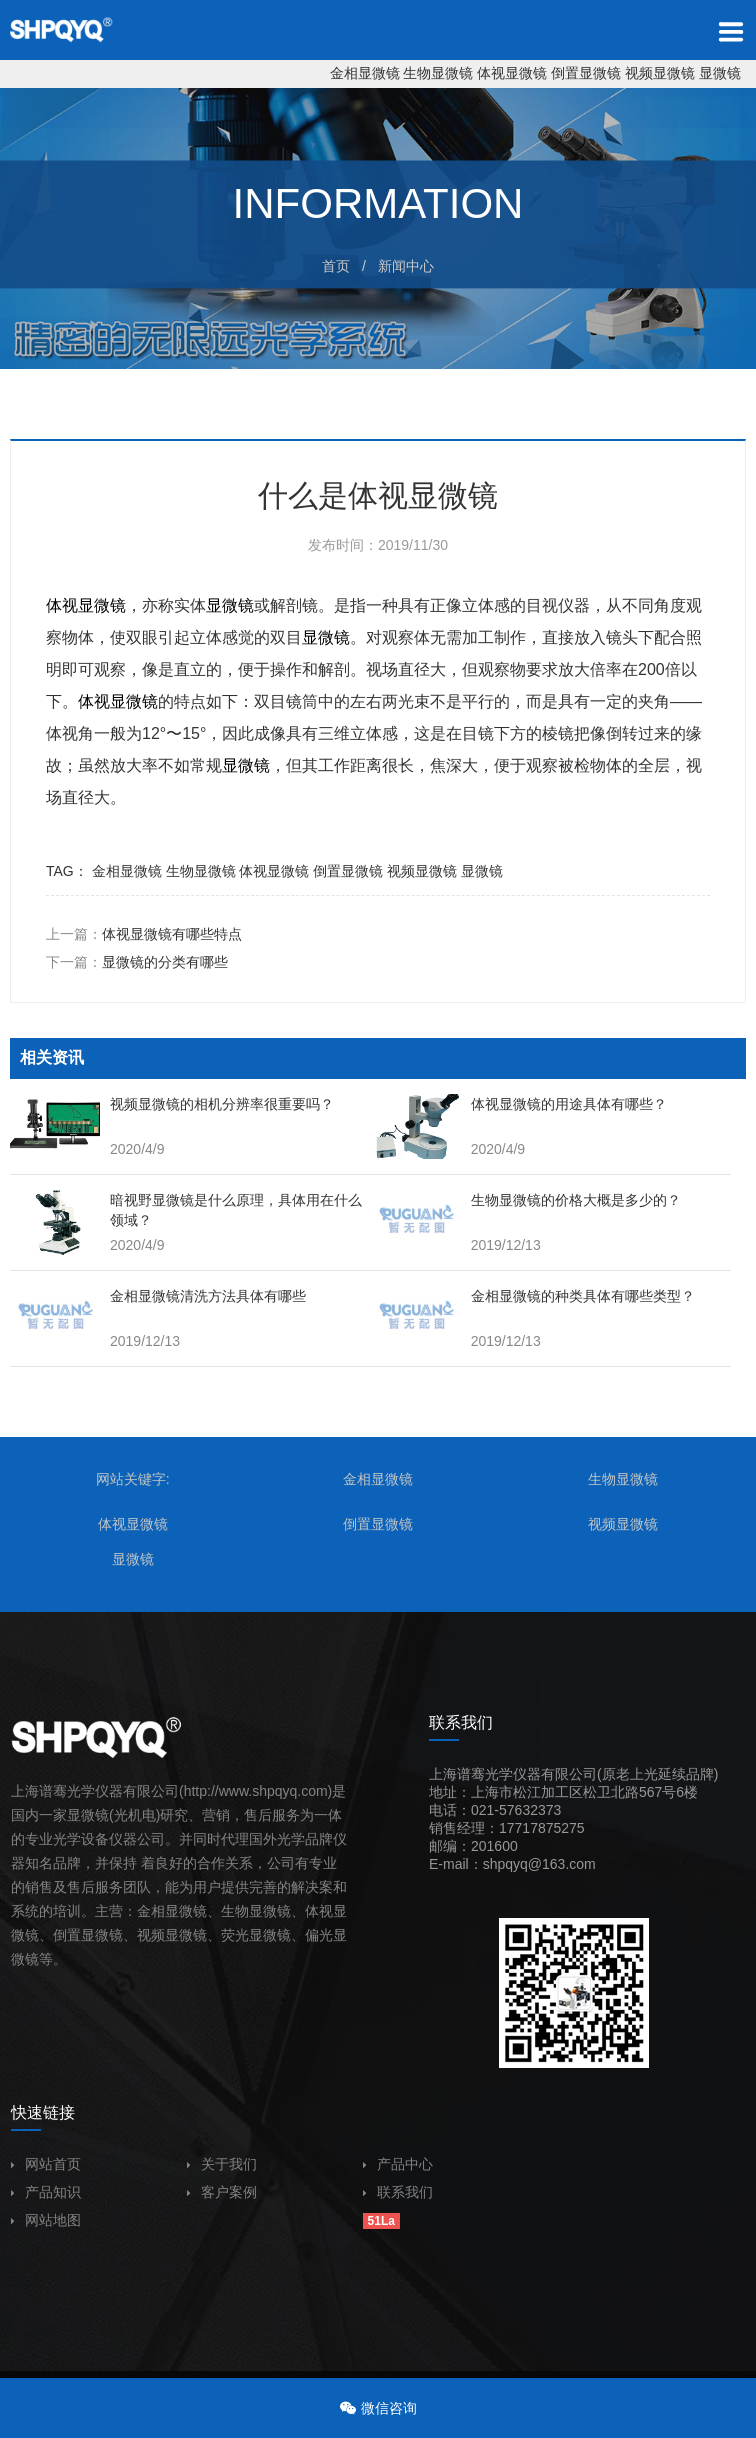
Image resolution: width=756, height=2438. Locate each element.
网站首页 (46, 2164)
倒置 (67, 1935)
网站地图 (46, 2220)
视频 (151, 1935)
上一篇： (144, 934)
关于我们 (222, 2164)
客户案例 (222, 2192)
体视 (62, 605)
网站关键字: (133, 1479)
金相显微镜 (365, 73)
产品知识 (46, 2192)
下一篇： (137, 962)
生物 (235, 1911)
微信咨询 (389, 2408)
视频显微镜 (660, 73)
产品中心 (398, 2164)
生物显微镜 (438, 73)
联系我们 (398, 2192)
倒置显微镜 (586, 73)
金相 (151, 1911)
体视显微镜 (512, 73)
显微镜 (720, 73)
